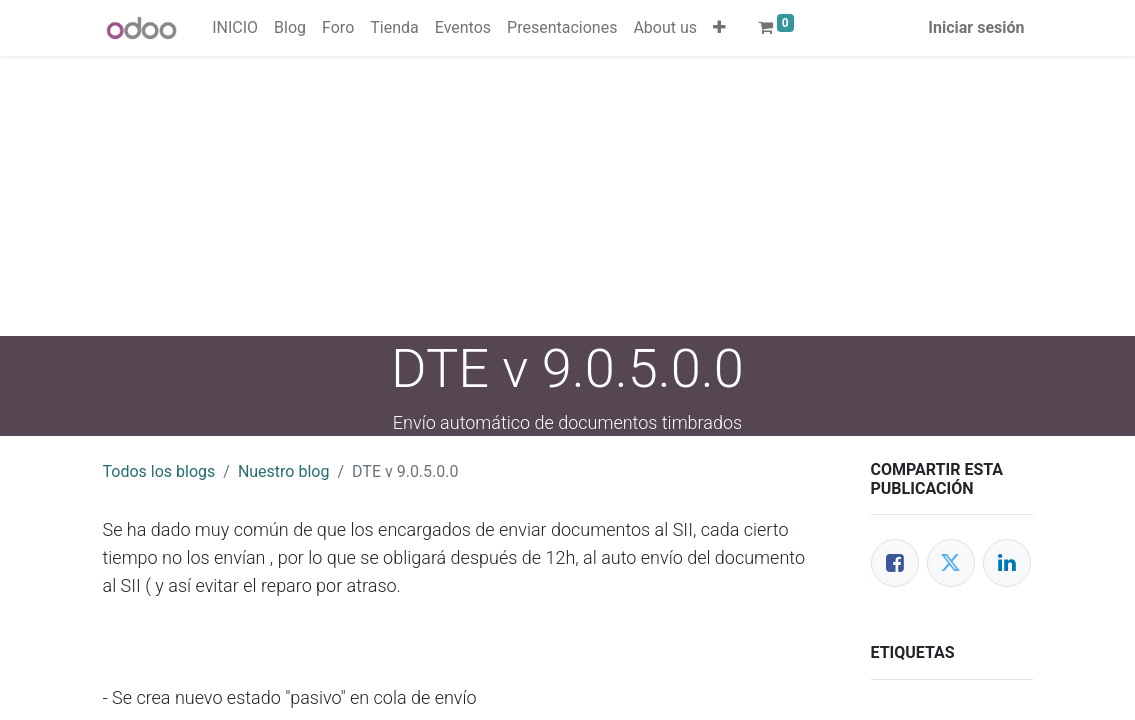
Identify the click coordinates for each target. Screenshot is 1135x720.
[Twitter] (951, 563)
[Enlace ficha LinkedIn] (1007, 563)
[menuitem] (235, 28)
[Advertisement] (567, 196)
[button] (719, 28)
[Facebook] (895, 563)
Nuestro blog (284, 471)
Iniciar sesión (976, 27)
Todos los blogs (159, 471)
